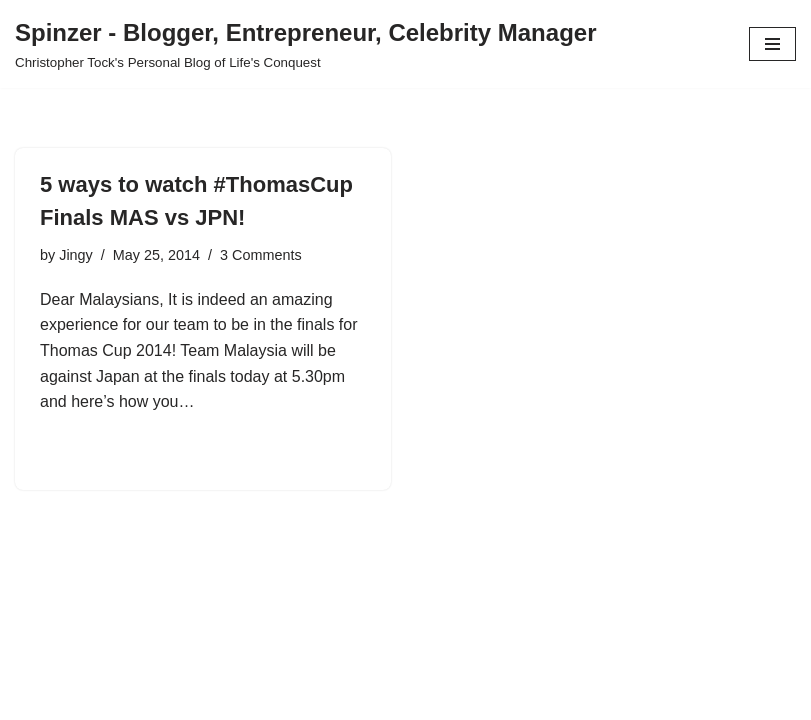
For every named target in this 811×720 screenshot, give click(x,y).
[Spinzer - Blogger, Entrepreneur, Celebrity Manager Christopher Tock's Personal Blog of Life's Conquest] (305, 44)
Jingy (76, 255)
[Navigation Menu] (772, 44)
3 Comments (261, 255)
